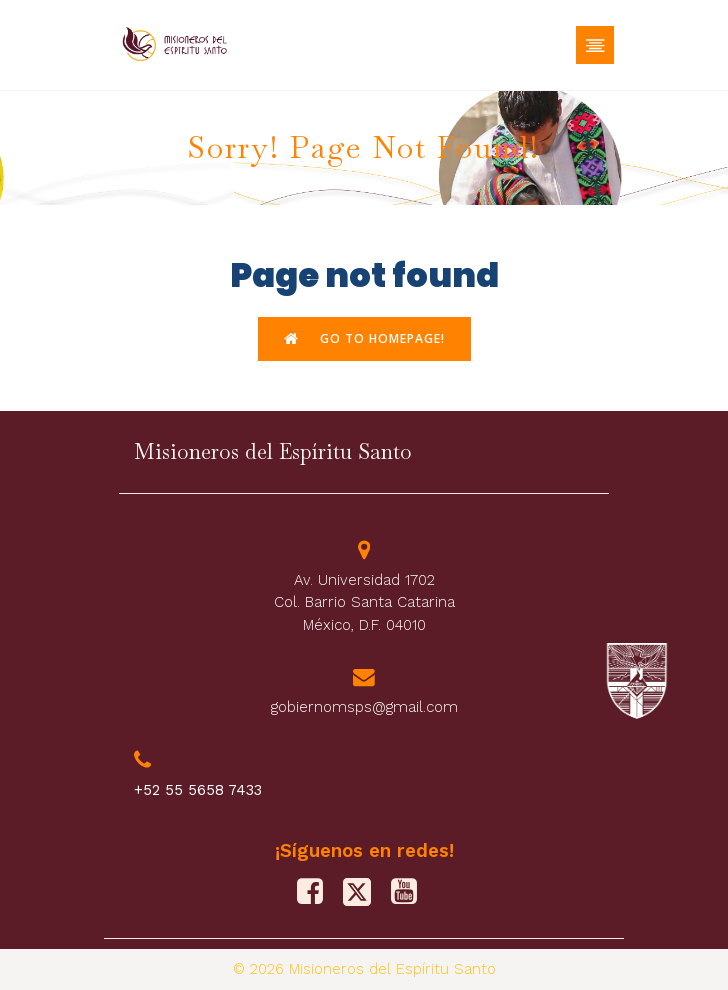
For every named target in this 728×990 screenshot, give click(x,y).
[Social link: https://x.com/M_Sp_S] (364, 892)
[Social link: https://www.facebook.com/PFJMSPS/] (317, 892)
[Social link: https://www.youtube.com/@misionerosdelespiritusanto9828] (411, 892)
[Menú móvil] (595, 45)
